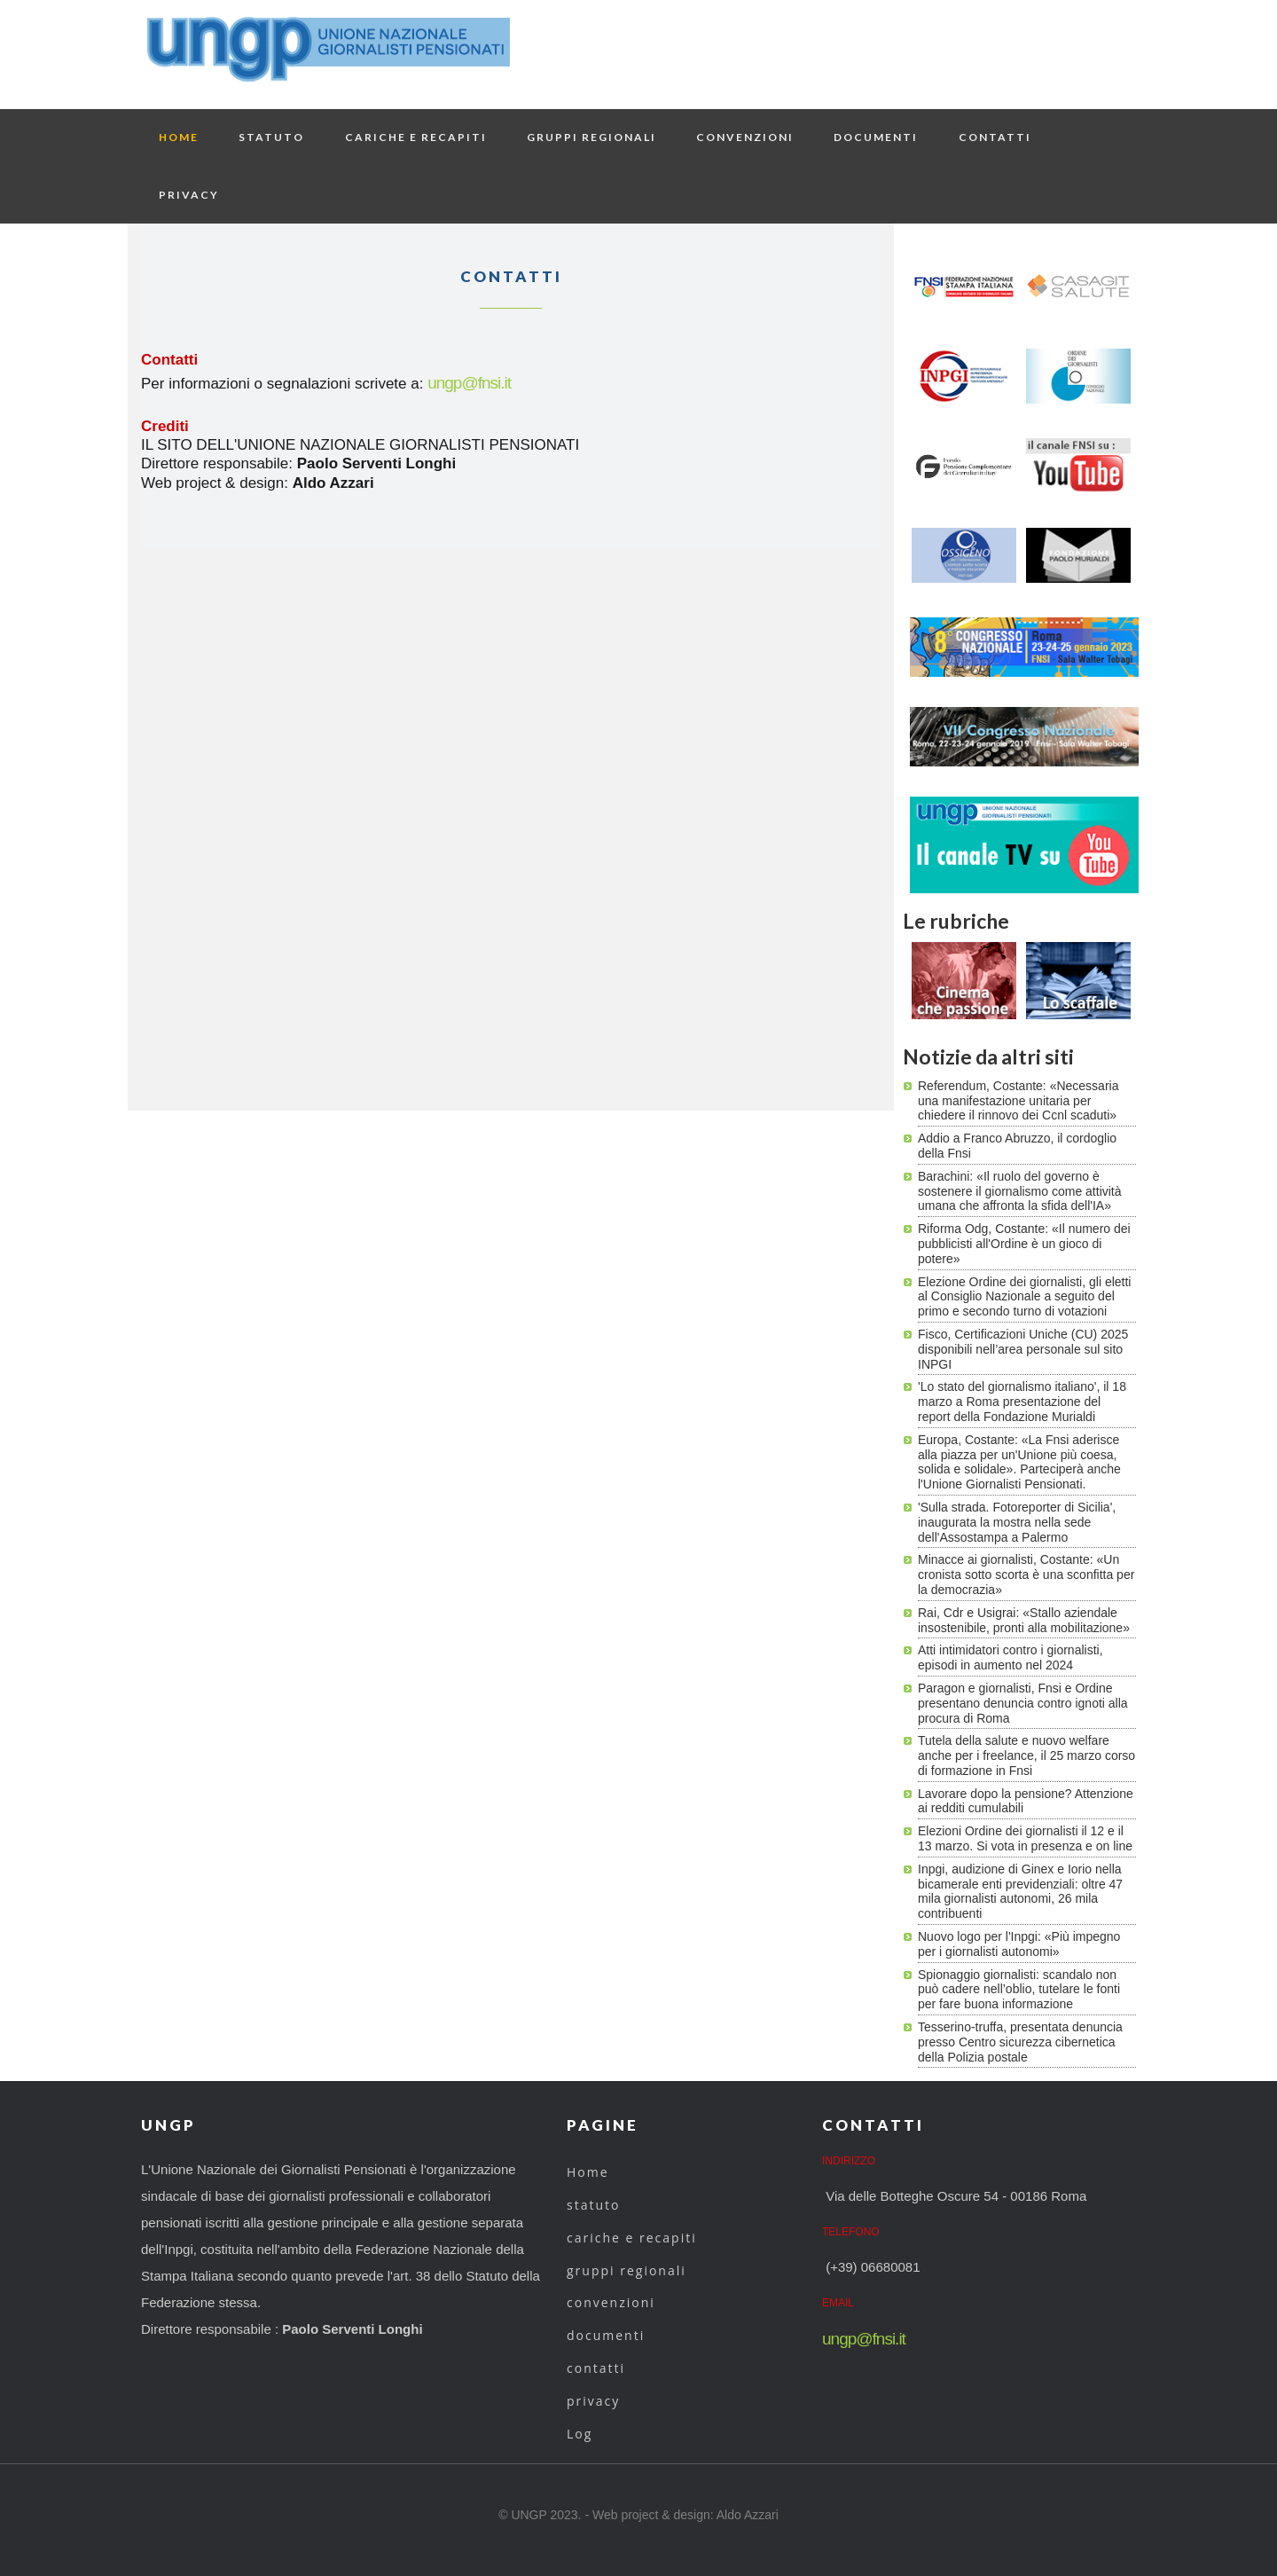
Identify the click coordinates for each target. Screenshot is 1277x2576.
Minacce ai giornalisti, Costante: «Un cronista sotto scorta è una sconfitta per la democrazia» (1026, 1574)
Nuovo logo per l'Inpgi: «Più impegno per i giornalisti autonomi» (1019, 1944)
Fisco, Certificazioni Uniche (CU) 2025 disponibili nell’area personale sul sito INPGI (1023, 1349)
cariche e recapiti (416, 137)
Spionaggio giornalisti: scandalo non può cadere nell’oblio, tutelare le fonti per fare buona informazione (1019, 1989)
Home (179, 137)
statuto (271, 137)
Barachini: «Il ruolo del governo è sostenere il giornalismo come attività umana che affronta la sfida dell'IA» (1020, 1191)
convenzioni (745, 137)
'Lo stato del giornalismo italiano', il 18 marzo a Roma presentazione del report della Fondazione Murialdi (1022, 1401)
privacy (189, 194)
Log (579, 2433)
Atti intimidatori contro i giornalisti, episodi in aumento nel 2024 (1010, 1657)
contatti (995, 137)
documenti (876, 137)
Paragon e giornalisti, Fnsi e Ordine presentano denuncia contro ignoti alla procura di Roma (1023, 1703)
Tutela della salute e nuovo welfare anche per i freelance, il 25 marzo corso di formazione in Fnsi (1026, 1755)
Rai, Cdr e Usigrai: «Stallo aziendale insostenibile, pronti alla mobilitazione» (1024, 1620)
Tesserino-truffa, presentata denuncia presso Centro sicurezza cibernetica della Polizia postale (1020, 2042)
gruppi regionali (591, 137)
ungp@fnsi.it (469, 382)
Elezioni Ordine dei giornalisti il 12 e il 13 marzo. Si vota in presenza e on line (1025, 1838)
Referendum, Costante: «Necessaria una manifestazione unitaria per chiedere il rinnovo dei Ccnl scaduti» (1018, 1101)
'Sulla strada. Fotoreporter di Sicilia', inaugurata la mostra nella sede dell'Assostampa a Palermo (1017, 1522)
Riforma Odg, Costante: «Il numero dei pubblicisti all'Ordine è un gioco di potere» (1024, 1243)
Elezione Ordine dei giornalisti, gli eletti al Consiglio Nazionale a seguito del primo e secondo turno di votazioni (1024, 1297)
